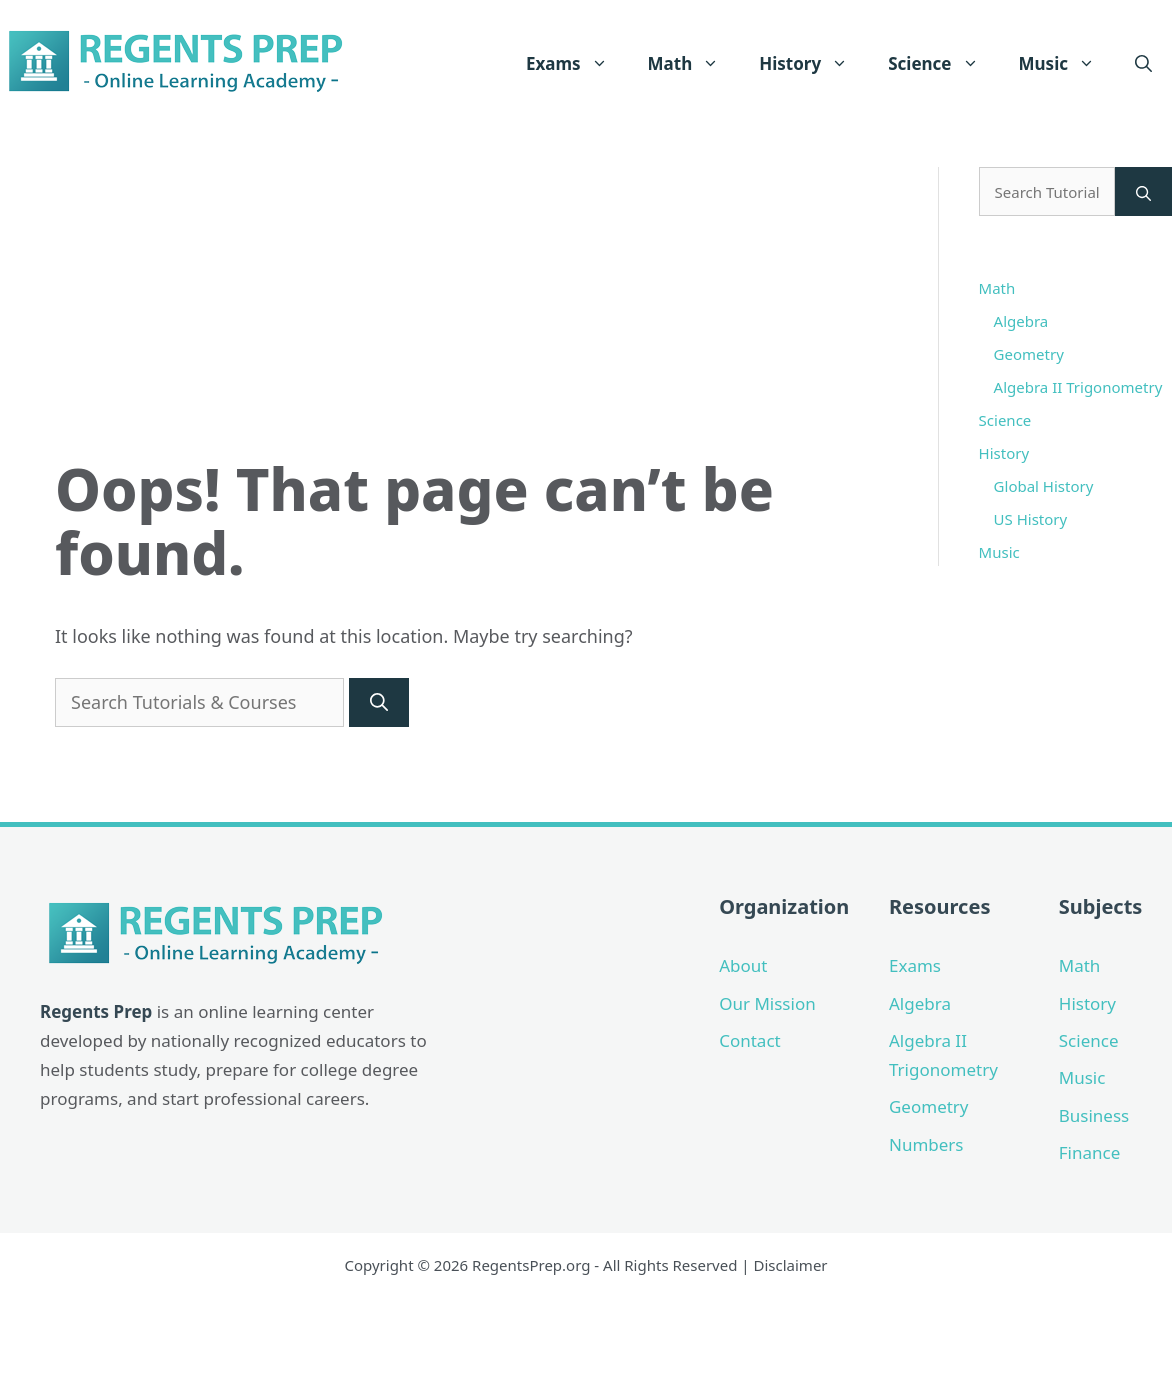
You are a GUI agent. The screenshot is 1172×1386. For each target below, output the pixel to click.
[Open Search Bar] (1143, 64)
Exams (577, 64)
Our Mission (767, 1003)
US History (1031, 519)
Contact (750, 1040)
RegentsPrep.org (531, 1265)
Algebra (1021, 321)
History (813, 64)
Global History (1044, 486)
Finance (1090, 1152)
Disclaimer (791, 1265)
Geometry (1029, 354)
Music (1067, 64)
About (743, 965)
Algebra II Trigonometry (1078, 387)
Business (1094, 1115)
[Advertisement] (471, 307)
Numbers (926, 1144)
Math (694, 64)
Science (943, 64)
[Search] (379, 702)
